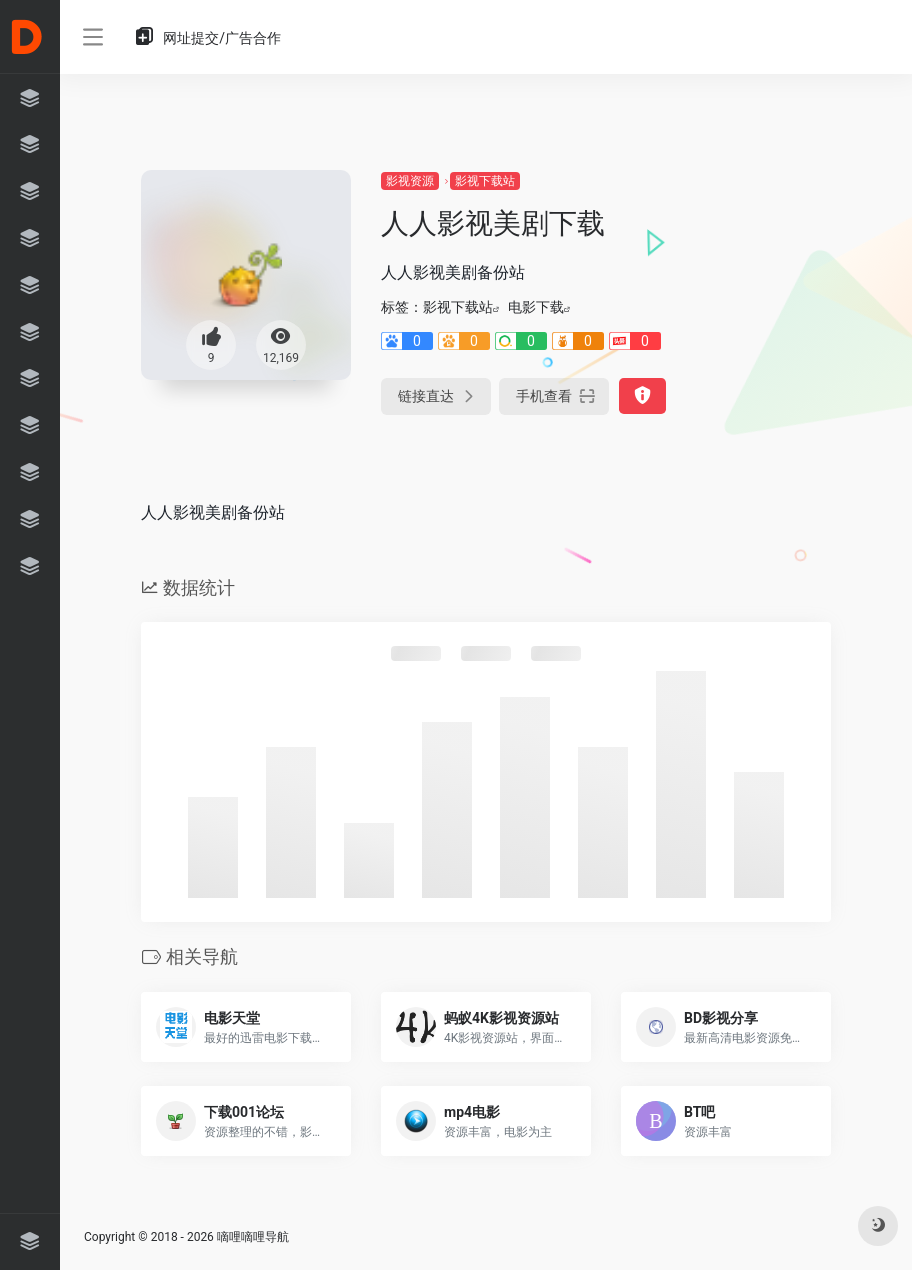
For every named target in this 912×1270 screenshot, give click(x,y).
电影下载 (536, 307)
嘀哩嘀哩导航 (253, 1237)
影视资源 (410, 181)
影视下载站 (485, 181)
